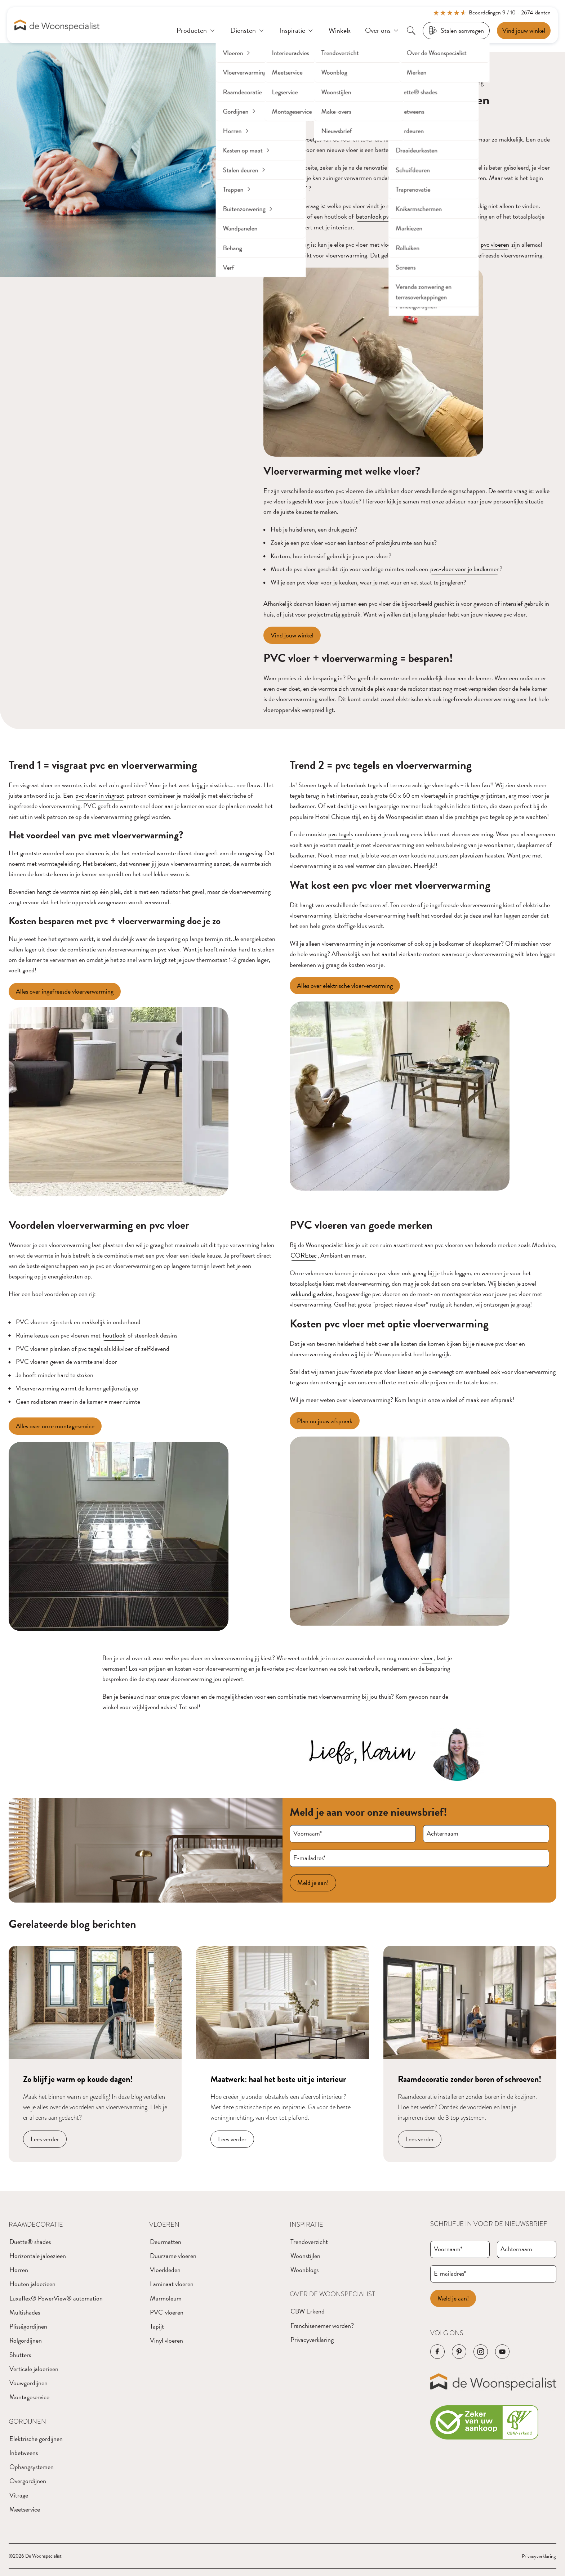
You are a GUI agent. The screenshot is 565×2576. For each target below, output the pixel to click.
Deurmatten (165, 2241)
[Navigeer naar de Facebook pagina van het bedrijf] (437, 2351)
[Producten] (196, 30)
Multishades (24, 2312)
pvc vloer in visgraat (99, 795)
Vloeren (164, 2224)
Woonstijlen (305, 2256)
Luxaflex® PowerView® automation (56, 2298)
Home (272, 82)
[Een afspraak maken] (524, 30)
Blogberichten (308, 82)
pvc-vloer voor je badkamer (464, 569)
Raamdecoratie (36, 2224)
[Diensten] (247, 30)
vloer (427, 1658)
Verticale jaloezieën (33, 2369)
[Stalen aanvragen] (456, 30)
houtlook (114, 1335)
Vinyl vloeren (166, 2340)
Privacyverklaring (312, 2339)
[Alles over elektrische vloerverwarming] (345, 985)
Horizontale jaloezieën (37, 2256)
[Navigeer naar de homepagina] (56, 25)
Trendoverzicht (309, 2241)
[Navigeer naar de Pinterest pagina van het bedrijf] (459, 2351)
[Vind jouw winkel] (292, 635)
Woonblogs (304, 2270)
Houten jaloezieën (32, 2284)
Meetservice (24, 2509)
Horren (18, 2270)
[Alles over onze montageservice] (55, 1426)
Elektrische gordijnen (36, 2438)
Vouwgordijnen (28, 2383)
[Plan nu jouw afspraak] (325, 1420)
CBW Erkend (307, 2311)
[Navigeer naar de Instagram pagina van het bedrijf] (480, 2351)
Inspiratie (306, 2224)
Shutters (20, 2355)
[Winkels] (339, 30)
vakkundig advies (311, 1294)
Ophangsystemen (31, 2467)
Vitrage (18, 2495)
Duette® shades (30, 2241)
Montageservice (29, 2397)
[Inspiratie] (296, 30)
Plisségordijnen (28, 2326)
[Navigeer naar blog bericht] (95, 2054)
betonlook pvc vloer (380, 216)
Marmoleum (166, 2298)
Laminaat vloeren (171, 2284)
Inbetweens (23, 2453)
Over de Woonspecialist (332, 2294)
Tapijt (157, 2326)
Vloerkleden (165, 2270)
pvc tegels (340, 834)
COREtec (303, 1255)
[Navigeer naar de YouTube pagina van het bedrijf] (502, 2351)
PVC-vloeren (166, 2312)
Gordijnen (27, 2421)
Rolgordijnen (25, 2340)
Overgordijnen (27, 2481)
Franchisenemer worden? (322, 2325)
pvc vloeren (495, 244)
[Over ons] (382, 30)
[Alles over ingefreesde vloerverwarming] (65, 991)
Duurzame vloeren (173, 2256)
